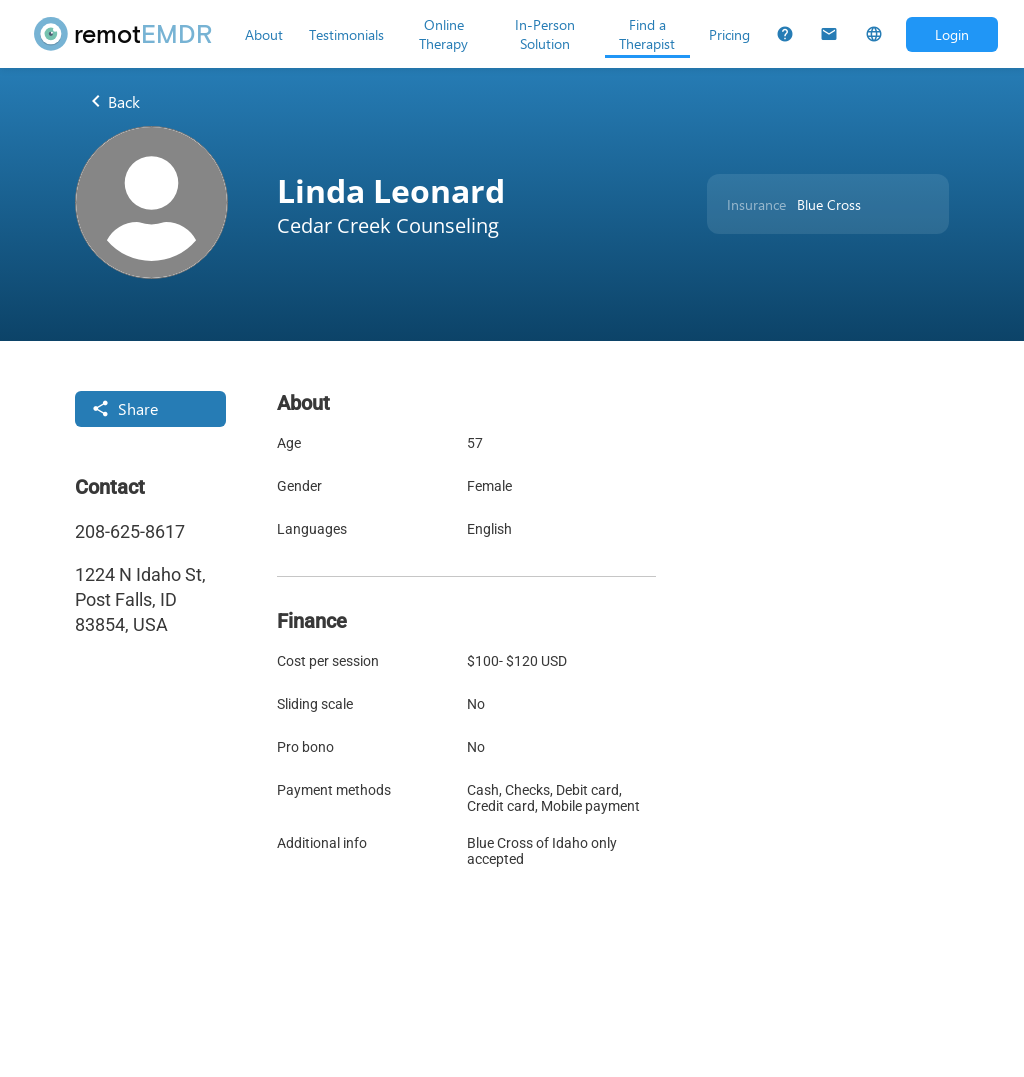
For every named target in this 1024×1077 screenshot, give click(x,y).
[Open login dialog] (952, 34)
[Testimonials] (346, 34)
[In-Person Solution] (544, 34)
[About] (264, 34)
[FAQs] (785, 34)
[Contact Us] (829, 34)
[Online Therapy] (443, 34)
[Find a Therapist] (648, 34)
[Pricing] (729, 34)
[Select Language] (874, 34)
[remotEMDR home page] (124, 34)
